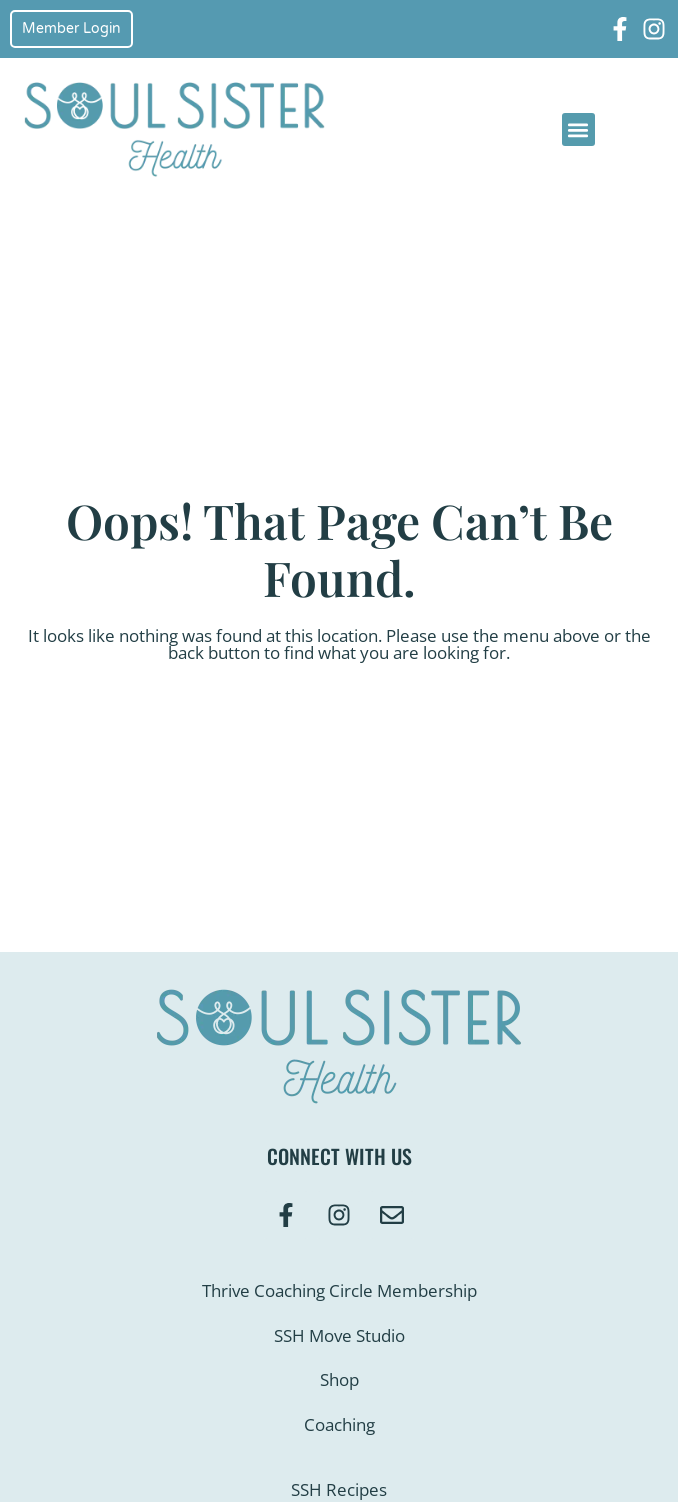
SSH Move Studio (339, 1335)
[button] (578, 129)
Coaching (339, 1424)
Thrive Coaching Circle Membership (339, 1290)
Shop (339, 1379)
